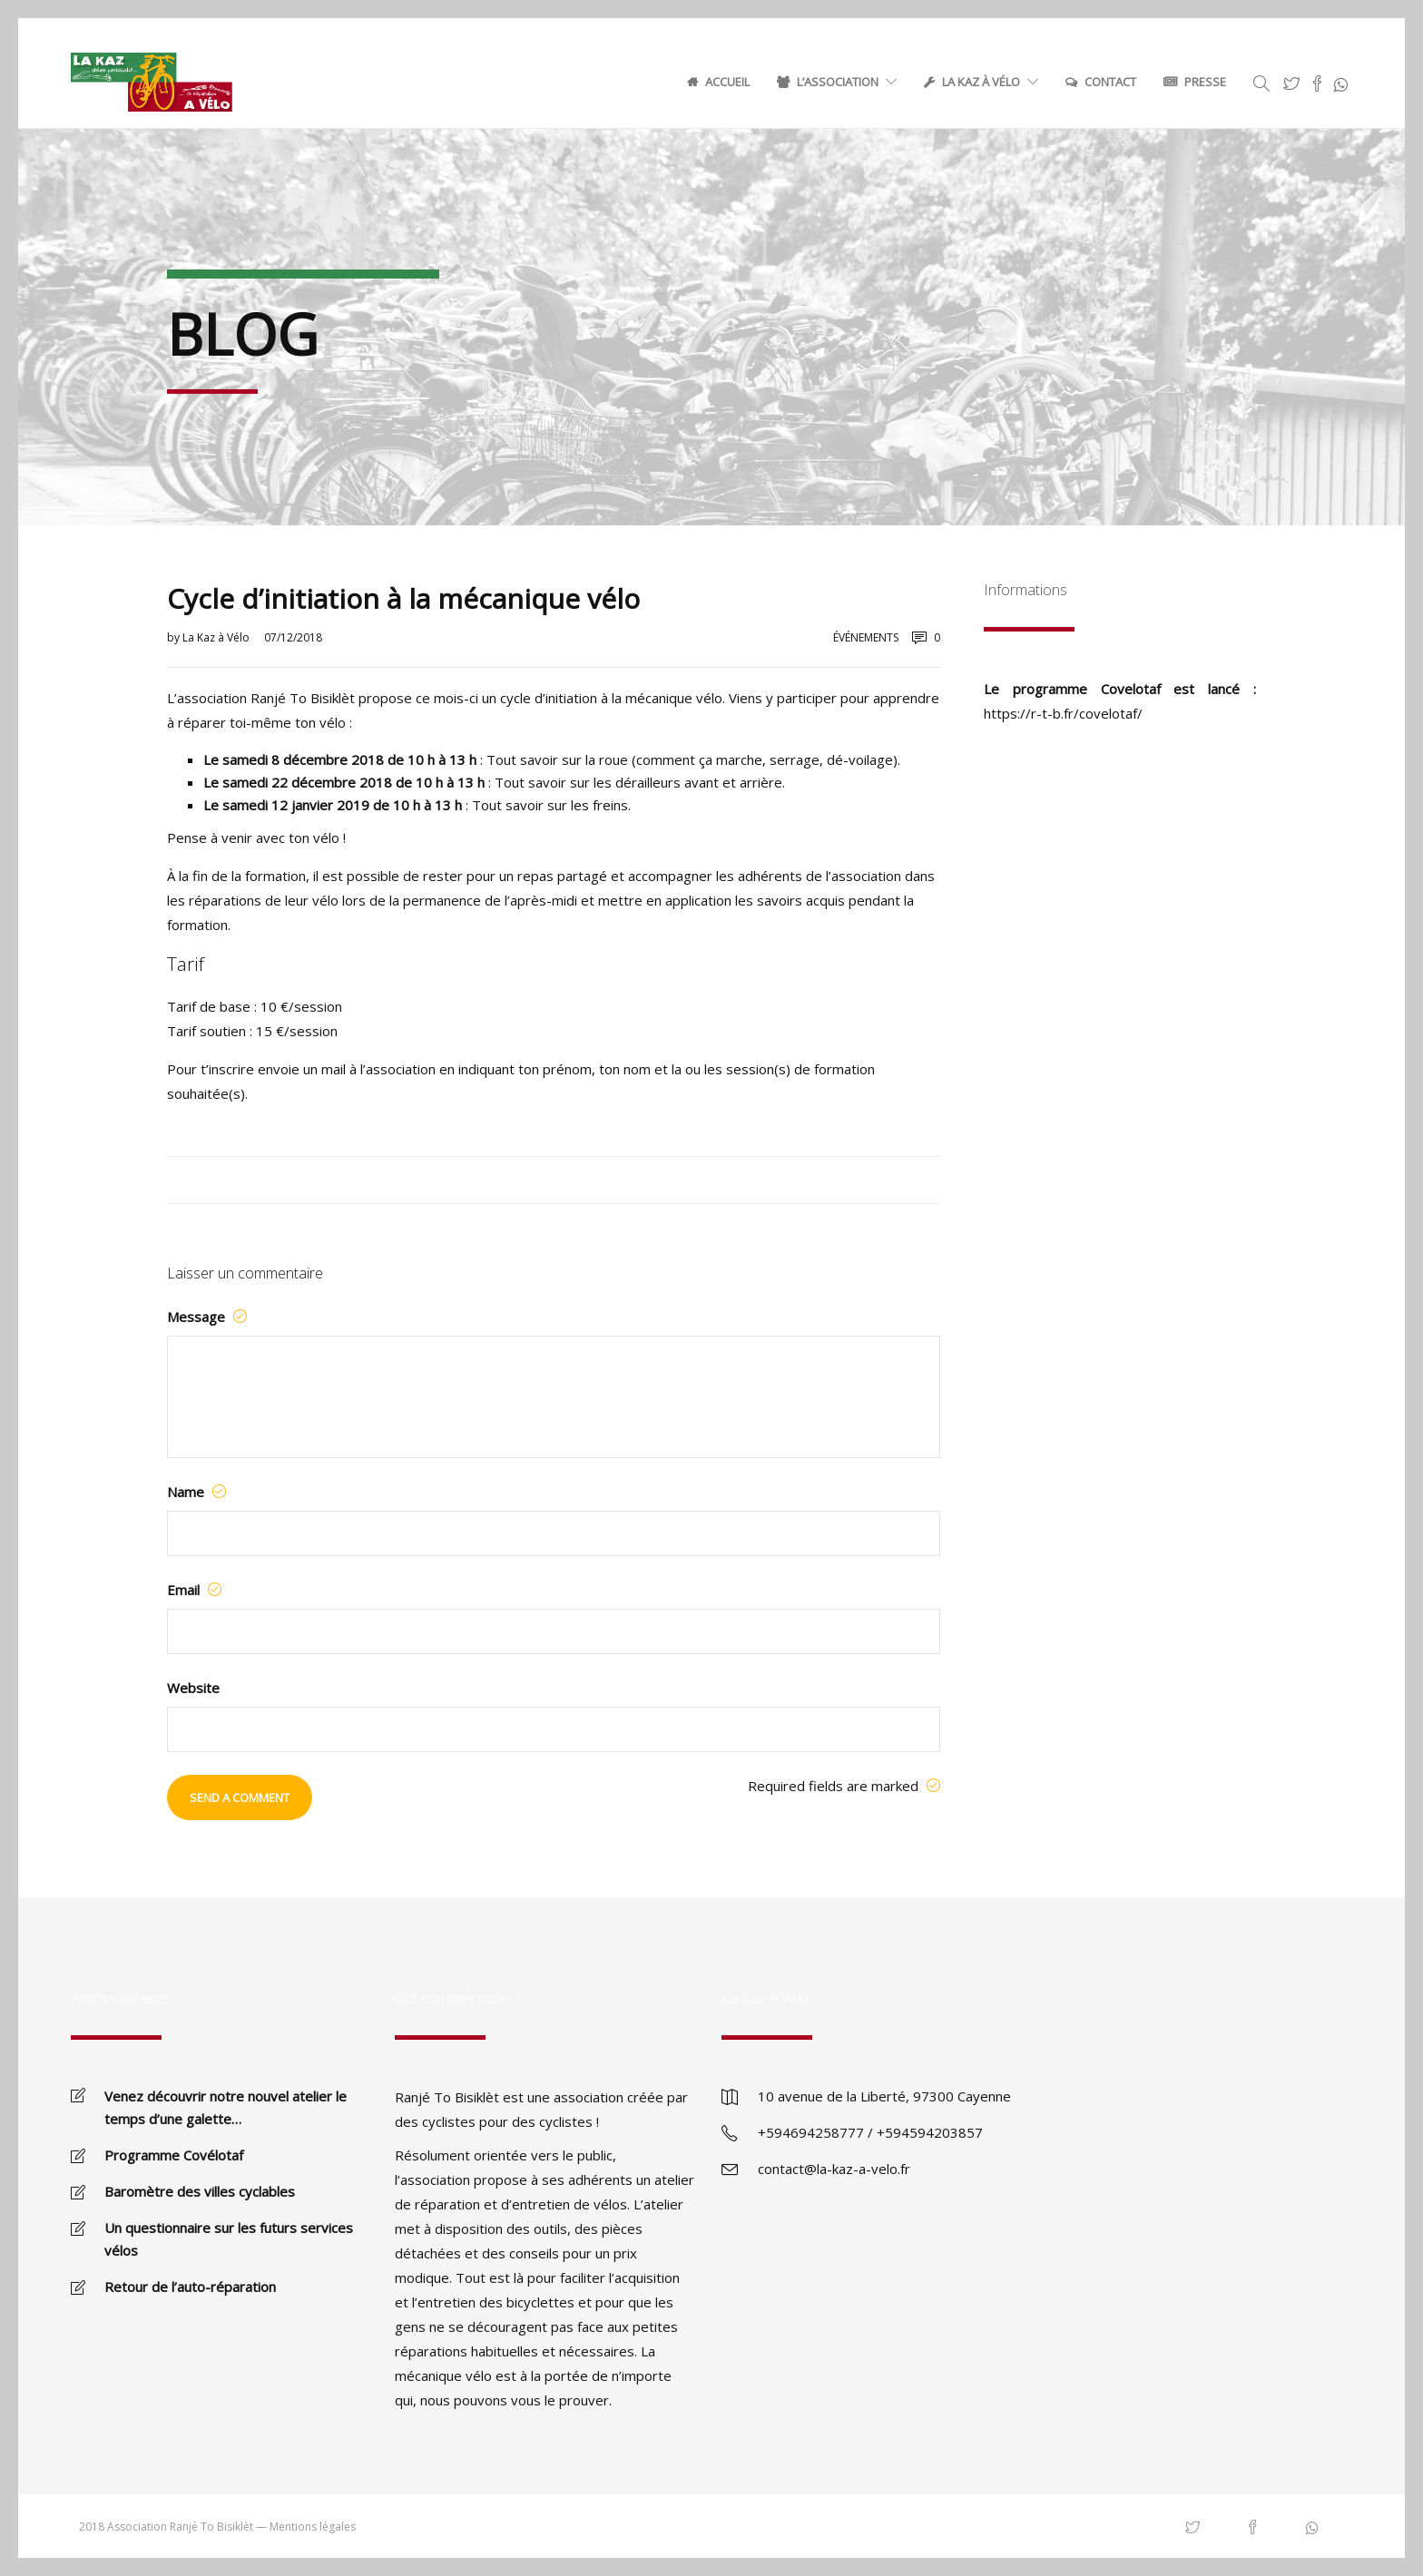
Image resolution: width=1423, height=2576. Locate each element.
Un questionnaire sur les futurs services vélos (228, 2238)
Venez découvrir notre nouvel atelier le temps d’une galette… (225, 2107)
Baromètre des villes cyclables (199, 2191)
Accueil (727, 81)
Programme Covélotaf (173, 2155)
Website (193, 1688)
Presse (1205, 81)
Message (207, 1317)
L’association (837, 81)
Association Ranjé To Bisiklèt (180, 2526)
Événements (865, 637)
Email (194, 1590)
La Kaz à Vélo (981, 81)
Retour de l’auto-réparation (190, 2286)
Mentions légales (313, 2526)
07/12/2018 (293, 637)
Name (196, 1492)
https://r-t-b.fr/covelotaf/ (1063, 713)
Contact (1110, 81)
